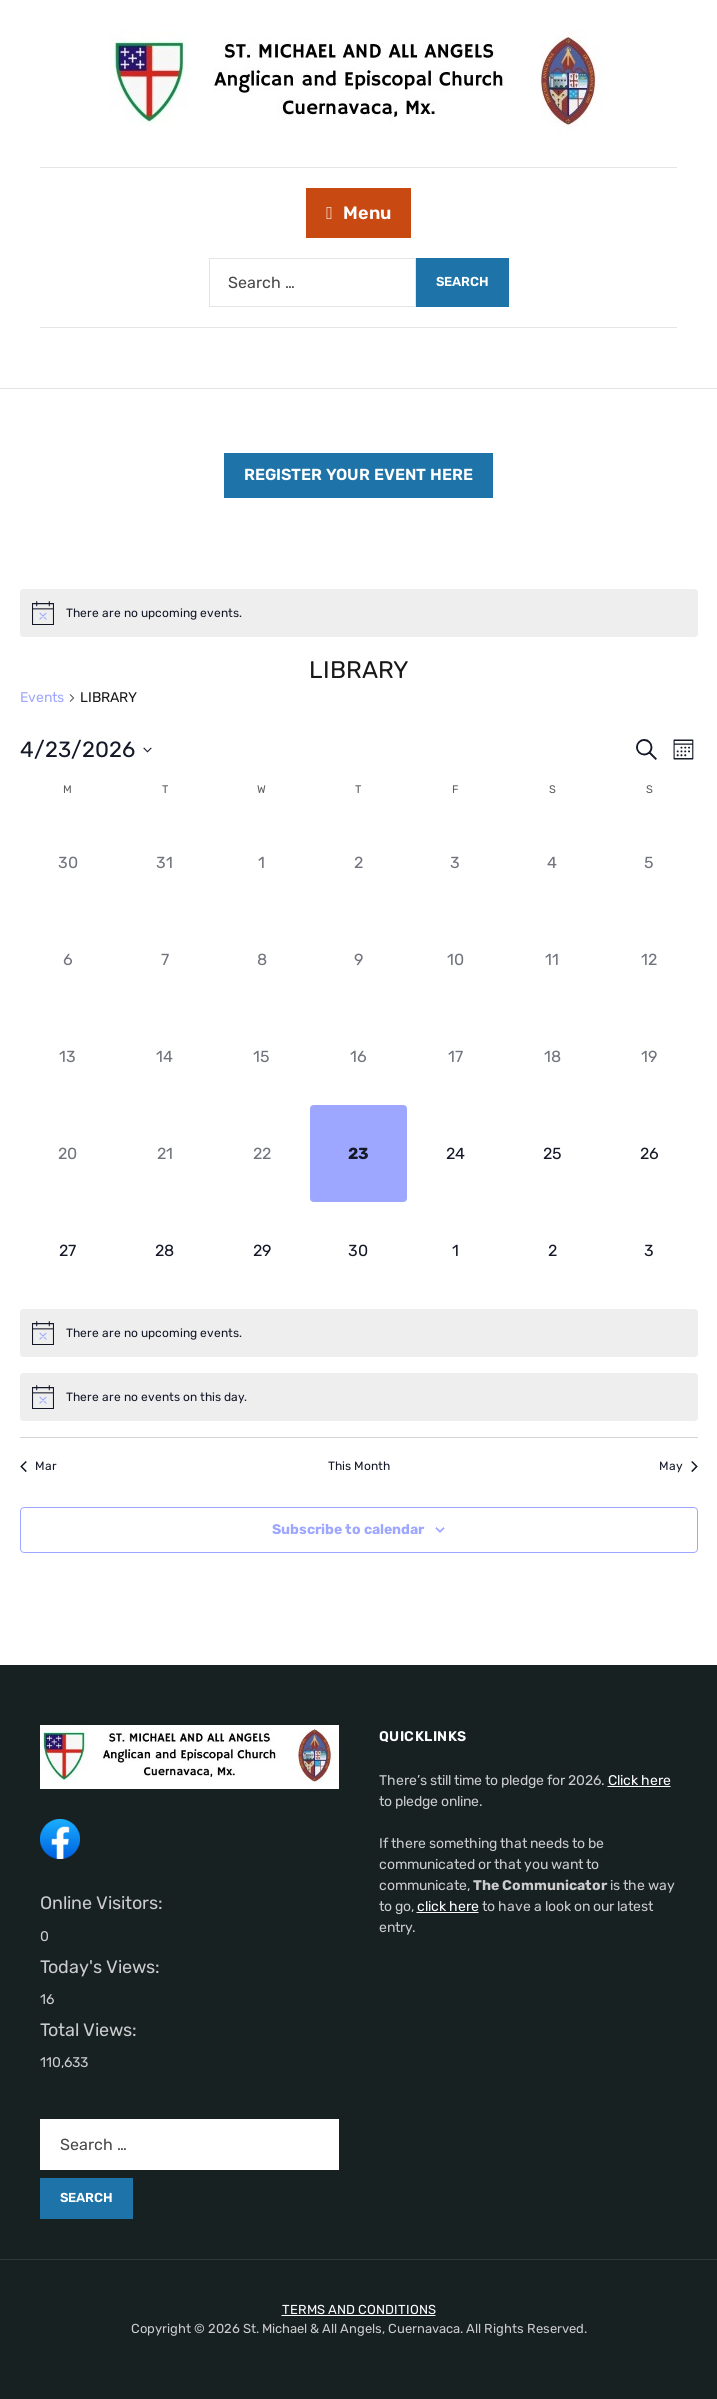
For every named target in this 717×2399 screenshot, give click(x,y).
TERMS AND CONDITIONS (359, 2309)
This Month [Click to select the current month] (359, 1466)
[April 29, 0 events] (261, 1250)
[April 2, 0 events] (358, 863)
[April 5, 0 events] (649, 863)
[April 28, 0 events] (164, 1250)
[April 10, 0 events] (455, 960)
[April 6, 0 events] (68, 960)
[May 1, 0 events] (455, 1250)
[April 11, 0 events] (552, 960)
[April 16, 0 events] (358, 1056)
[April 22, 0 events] (261, 1153)
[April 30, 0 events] (358, 1250)
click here (448, 1906)
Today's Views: (102, 1967)
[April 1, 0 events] (261, 863)
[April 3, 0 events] (455, 863)
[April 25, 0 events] (552, 1153)
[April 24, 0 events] (455, 1153)
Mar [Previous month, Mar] (38, 1466)
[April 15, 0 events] (261, 1056)
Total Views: (90, 2030)
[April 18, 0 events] (552, 1056)
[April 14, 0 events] (164, 1056)
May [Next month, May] (678, 1466)
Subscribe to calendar (348, 1529)
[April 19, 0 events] (649, 1056)
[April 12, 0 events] (649, 960)
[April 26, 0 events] (649, 1153)
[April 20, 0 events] (68, 1153)
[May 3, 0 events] (649, 1250)
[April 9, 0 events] (358, 960)
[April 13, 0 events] (68, 1056)
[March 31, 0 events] (164, 863)
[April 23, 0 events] (358, 1153)
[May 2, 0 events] (552, 1250)
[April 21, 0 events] (164, 1153)
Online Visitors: (103, 1903)
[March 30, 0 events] (68, 863)
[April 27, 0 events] (68, 1250)
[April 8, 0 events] (261, 960)
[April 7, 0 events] (164, 960)
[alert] (359, 613)
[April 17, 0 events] (455, 1056)
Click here (639, 1780)
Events (42, 697)
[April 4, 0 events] (552, 863)
